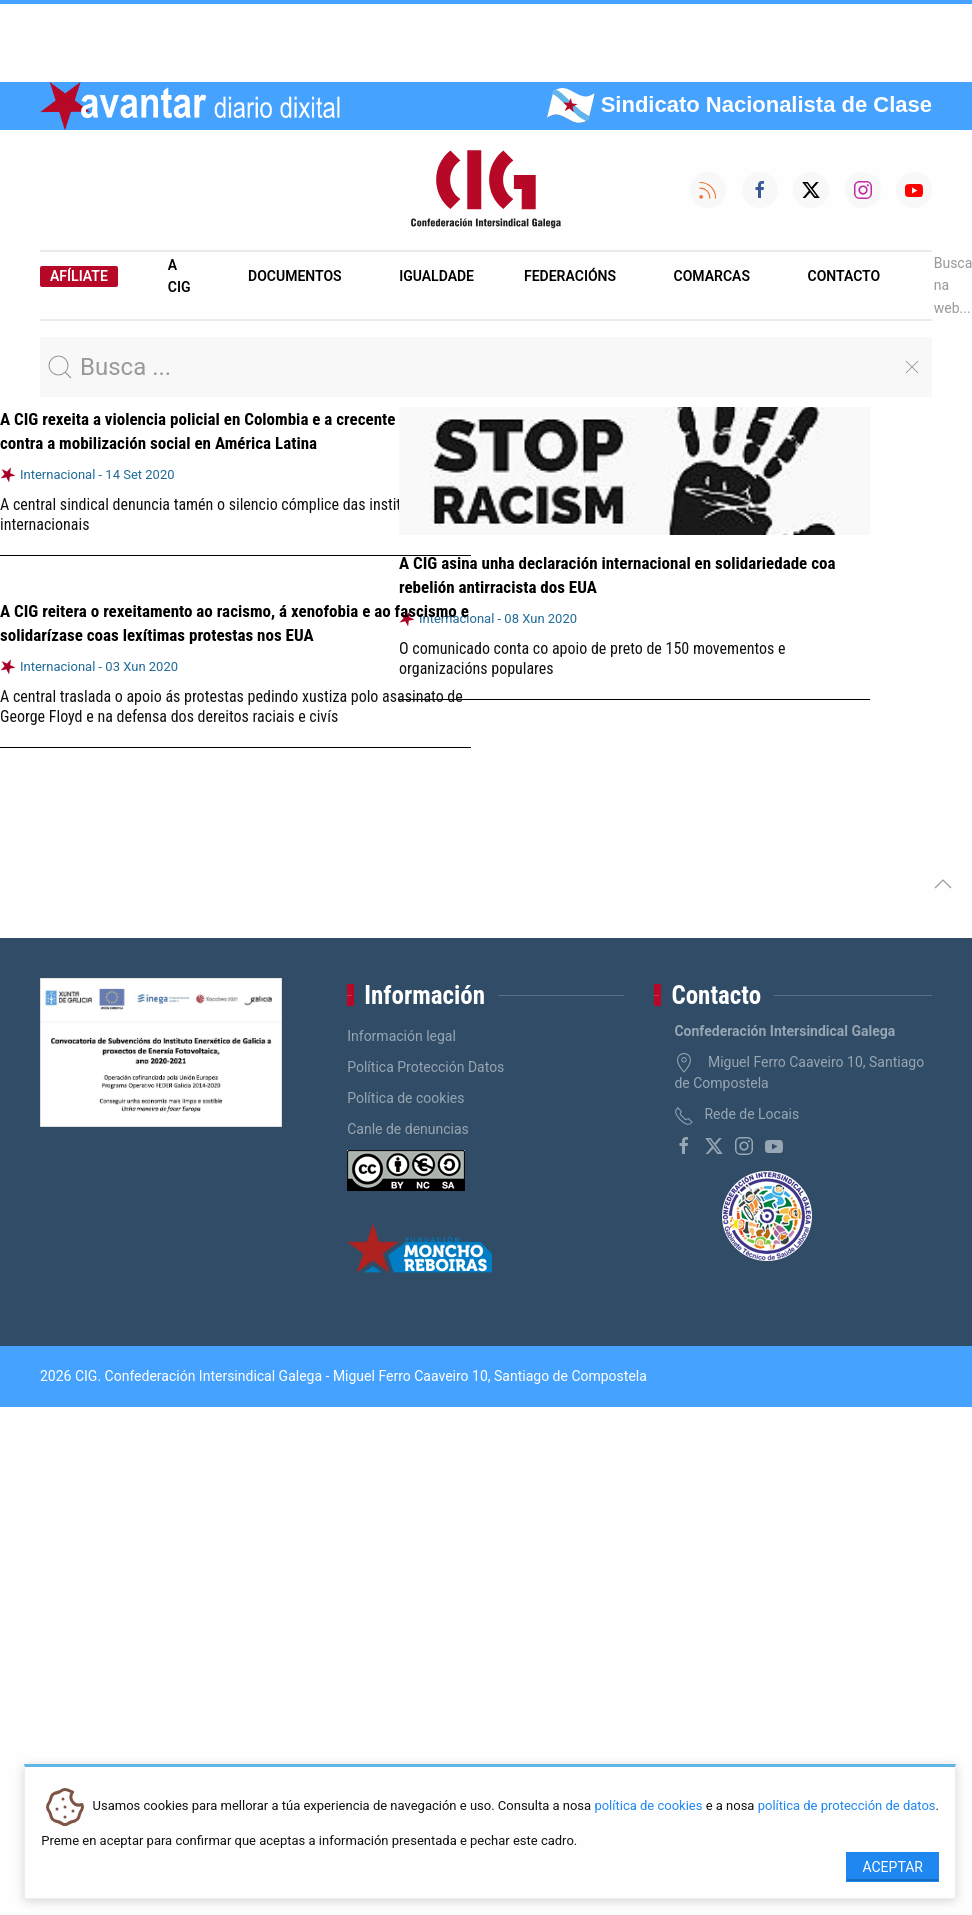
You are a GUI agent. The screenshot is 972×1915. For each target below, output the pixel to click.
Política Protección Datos (425, 1067)
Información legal (401, 1036)
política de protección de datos (847, 1806)
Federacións (570, 276)
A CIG (179, 276)
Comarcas (712, 276)
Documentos (295, 276)
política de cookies (648, 1806)
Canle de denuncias (408, 1129)
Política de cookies (405, 1098)
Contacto (844, 276)
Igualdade (436, 276)
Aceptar (892, 1867)
